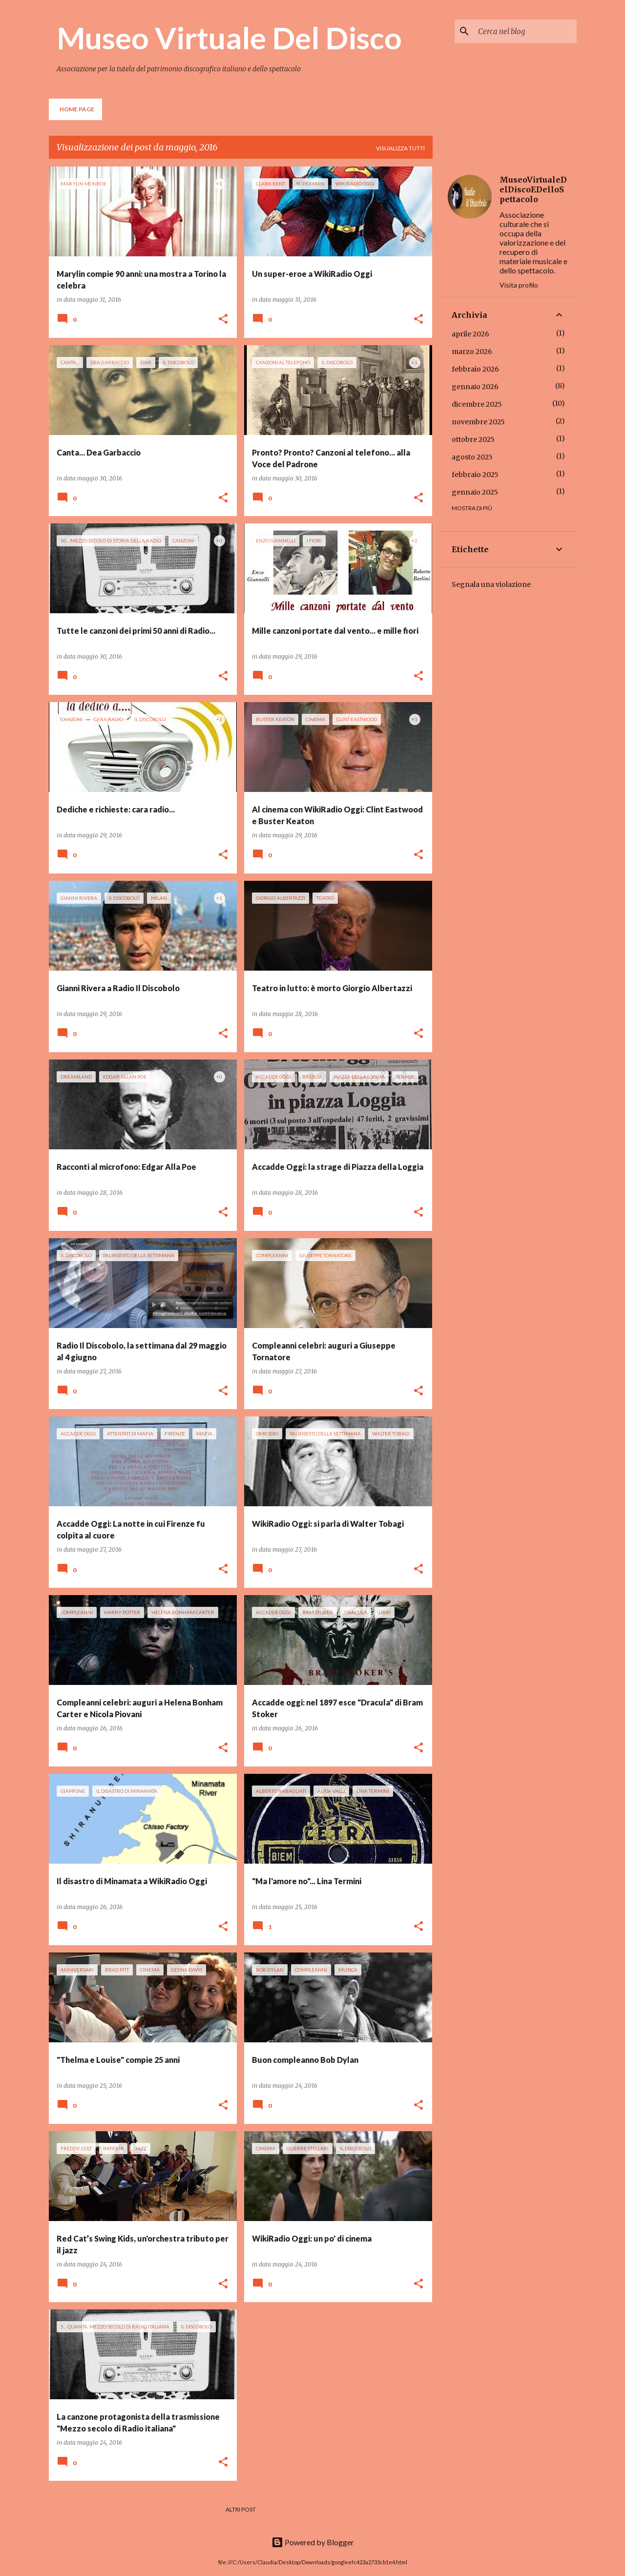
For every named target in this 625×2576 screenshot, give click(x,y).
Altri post (241, 2509)
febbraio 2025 (475, 474)
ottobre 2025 (473, 439)
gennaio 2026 (475, 386)
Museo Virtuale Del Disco (229, 38)
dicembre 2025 (477, 404)
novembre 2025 (478, 421)
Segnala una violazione (491, 584)
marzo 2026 (472, 351)
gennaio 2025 (475, 492)
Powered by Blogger (312, 2542)
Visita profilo (519, 285)
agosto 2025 (472, 457)
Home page (77, 109)
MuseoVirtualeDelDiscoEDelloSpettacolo (533, 189)
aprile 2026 (470, 334)
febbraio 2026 (475, 369)
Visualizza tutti (400, 148)
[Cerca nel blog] (525, 31)
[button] (223, 319)
